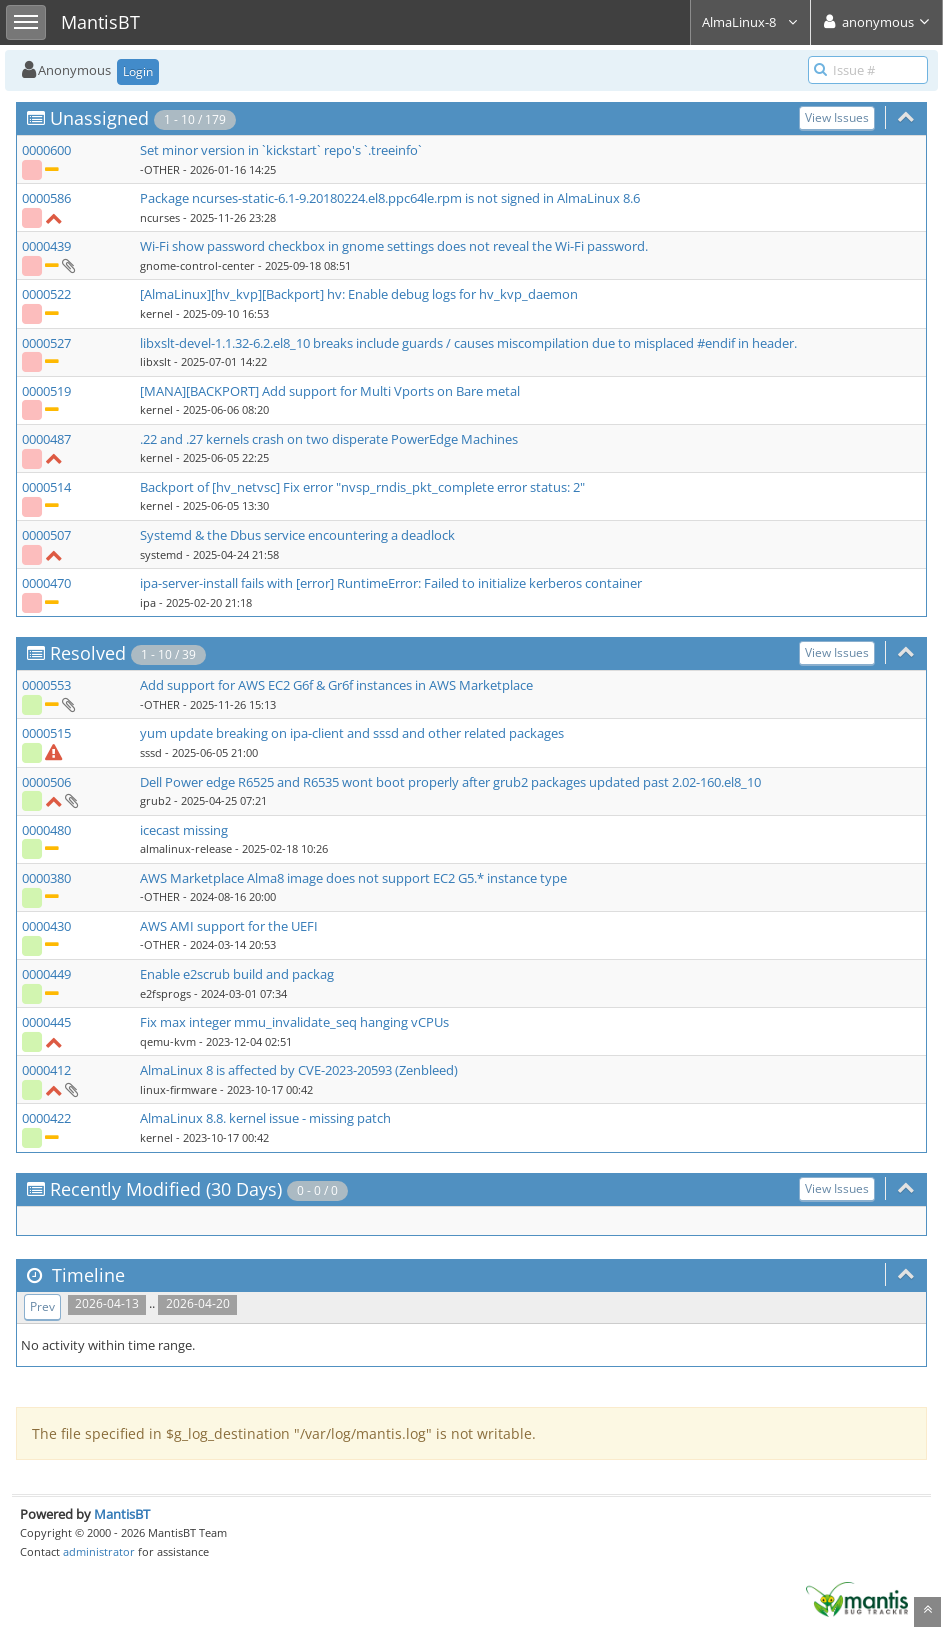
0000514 (46, 487)
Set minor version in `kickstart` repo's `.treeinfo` (281, 150)
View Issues (837, 117)
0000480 (46, 830)
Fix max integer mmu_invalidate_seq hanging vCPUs (294, 1022)
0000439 (46, 246)
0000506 (46, 782)
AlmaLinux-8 (750, 22)
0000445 (46, 1022)
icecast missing (184, 830)
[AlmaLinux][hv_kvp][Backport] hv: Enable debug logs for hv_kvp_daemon (359, 294)
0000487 (46, 439)
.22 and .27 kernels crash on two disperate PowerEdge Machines (329, 439)
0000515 (46, 733)
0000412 (46, 1070)
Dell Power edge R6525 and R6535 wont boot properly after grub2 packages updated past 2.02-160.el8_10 (450, 782)
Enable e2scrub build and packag (237, 974)
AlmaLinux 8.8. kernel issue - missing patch (265, 1118)
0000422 (46, 1118)
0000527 (46, 343)
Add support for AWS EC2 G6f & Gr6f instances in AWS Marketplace (336, 685)
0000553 (46, 685)
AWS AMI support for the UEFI (229, 926)
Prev (42, 1306)
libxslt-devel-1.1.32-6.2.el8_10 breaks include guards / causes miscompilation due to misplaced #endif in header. (468, 343)
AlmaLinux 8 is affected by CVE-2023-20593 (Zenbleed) (299, 1070)
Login (138, 71)
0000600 (46, 150)
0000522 (46, 294)
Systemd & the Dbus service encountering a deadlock (297, 535)
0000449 (46, 974)
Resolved (88, 653)
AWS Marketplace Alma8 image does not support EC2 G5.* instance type (353, 878)
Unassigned (99, 118)
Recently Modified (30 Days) (166, 1189)
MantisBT (122, 1514)
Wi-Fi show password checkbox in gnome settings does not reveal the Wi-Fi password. (394, 246)
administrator (99, 1551)
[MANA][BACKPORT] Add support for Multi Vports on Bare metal (330, 391)
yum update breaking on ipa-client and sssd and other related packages (352, 733)
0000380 (46, 878)
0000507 (46, 535)
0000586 (46, 198)
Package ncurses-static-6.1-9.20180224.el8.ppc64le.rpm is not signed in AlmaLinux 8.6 (390, 198)
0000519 (46, 391)
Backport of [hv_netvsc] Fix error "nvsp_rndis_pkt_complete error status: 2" (362, 487)
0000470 (46, 583)
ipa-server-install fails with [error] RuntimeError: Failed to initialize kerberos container (391, 583)
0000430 (46, 926)
